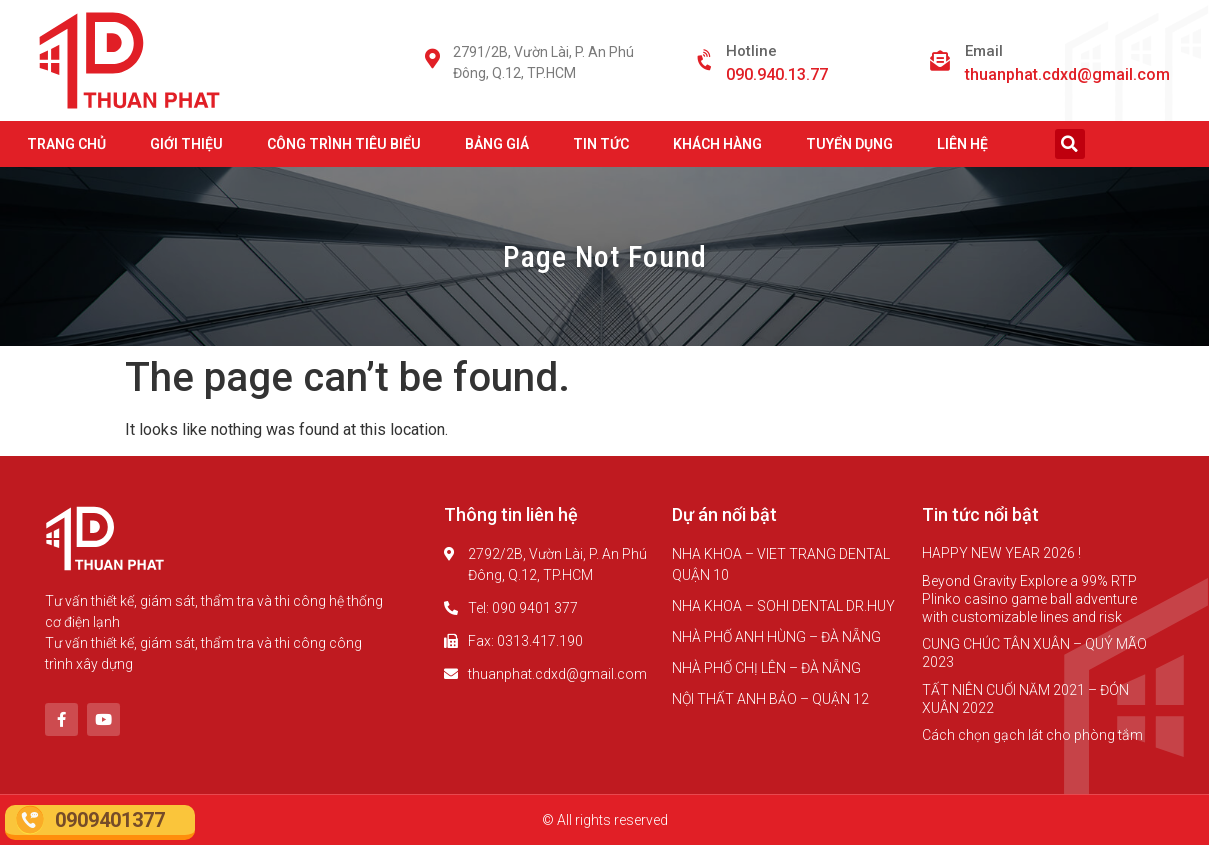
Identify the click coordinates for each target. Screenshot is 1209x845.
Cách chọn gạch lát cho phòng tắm (1032, 735)
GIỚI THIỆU (186, 144)
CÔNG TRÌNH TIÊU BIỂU (344, 144)
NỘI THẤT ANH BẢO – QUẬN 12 (770, 699)
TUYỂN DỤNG (849, 144)
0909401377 (110, 820)
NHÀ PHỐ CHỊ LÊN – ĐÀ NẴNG (766, 668)
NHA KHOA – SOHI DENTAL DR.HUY (783, 606)
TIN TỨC (601, 144)
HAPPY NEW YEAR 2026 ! (1001, 553)
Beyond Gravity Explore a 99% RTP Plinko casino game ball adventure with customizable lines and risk (1029, 599)
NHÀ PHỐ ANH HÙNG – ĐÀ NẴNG (776, 637)
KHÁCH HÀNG (717, 144)
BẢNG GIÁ (497, 144)
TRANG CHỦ (66, 144)
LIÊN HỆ (962, 144)
